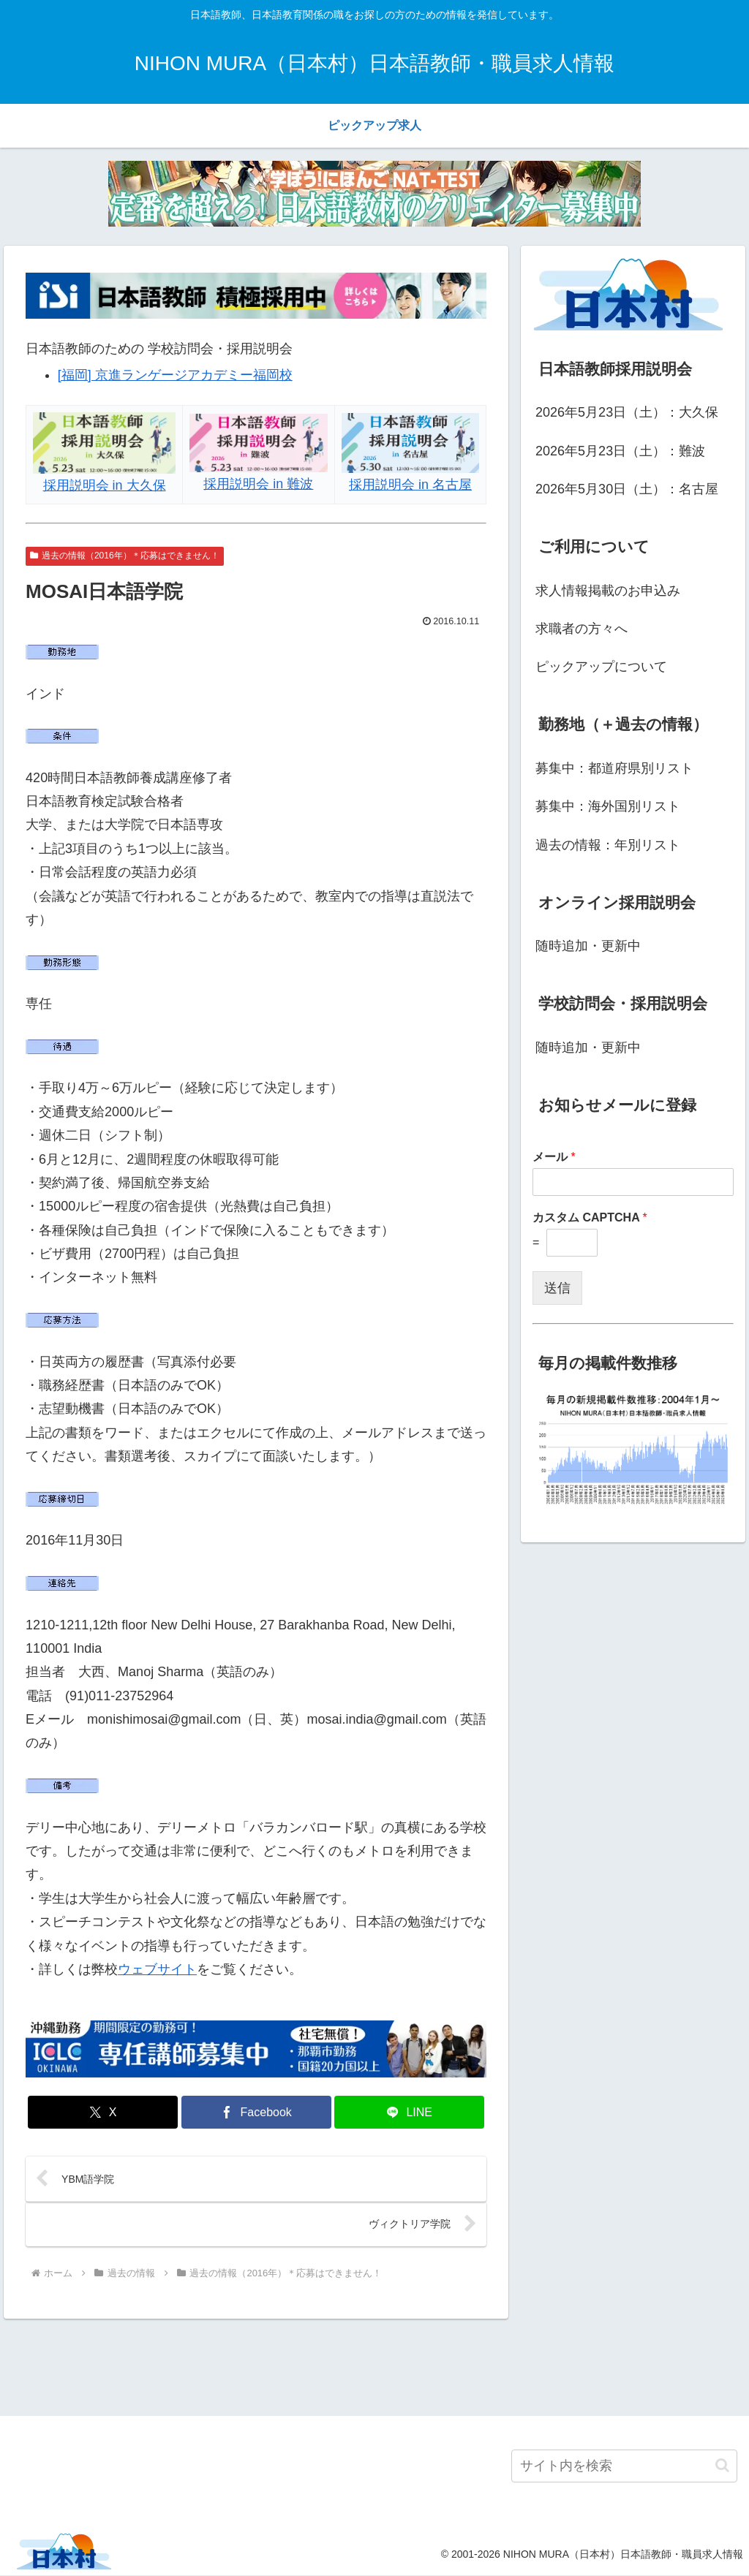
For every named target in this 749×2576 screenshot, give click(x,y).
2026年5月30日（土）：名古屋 (626, 489)
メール (554, 1157)
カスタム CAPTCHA (589, 1217)
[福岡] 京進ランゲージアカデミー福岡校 (175, 375)
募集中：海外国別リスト (607, 806)
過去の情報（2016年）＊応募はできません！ (124, 555)
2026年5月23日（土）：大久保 (626, 412)
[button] (722, 2466)
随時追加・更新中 (588, 946)
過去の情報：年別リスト (607, 845)
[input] (624, 2466)
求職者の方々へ (581, 628)
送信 (557, 1288)
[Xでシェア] (103, 2112)
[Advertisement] (374, 2365)
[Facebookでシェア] (256, 2112)
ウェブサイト (157, 1969)
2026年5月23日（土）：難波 (620, 451)
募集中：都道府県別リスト (614, 768)
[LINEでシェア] (409, 2112)
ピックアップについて (601, 666)
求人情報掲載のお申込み (607, 590)
